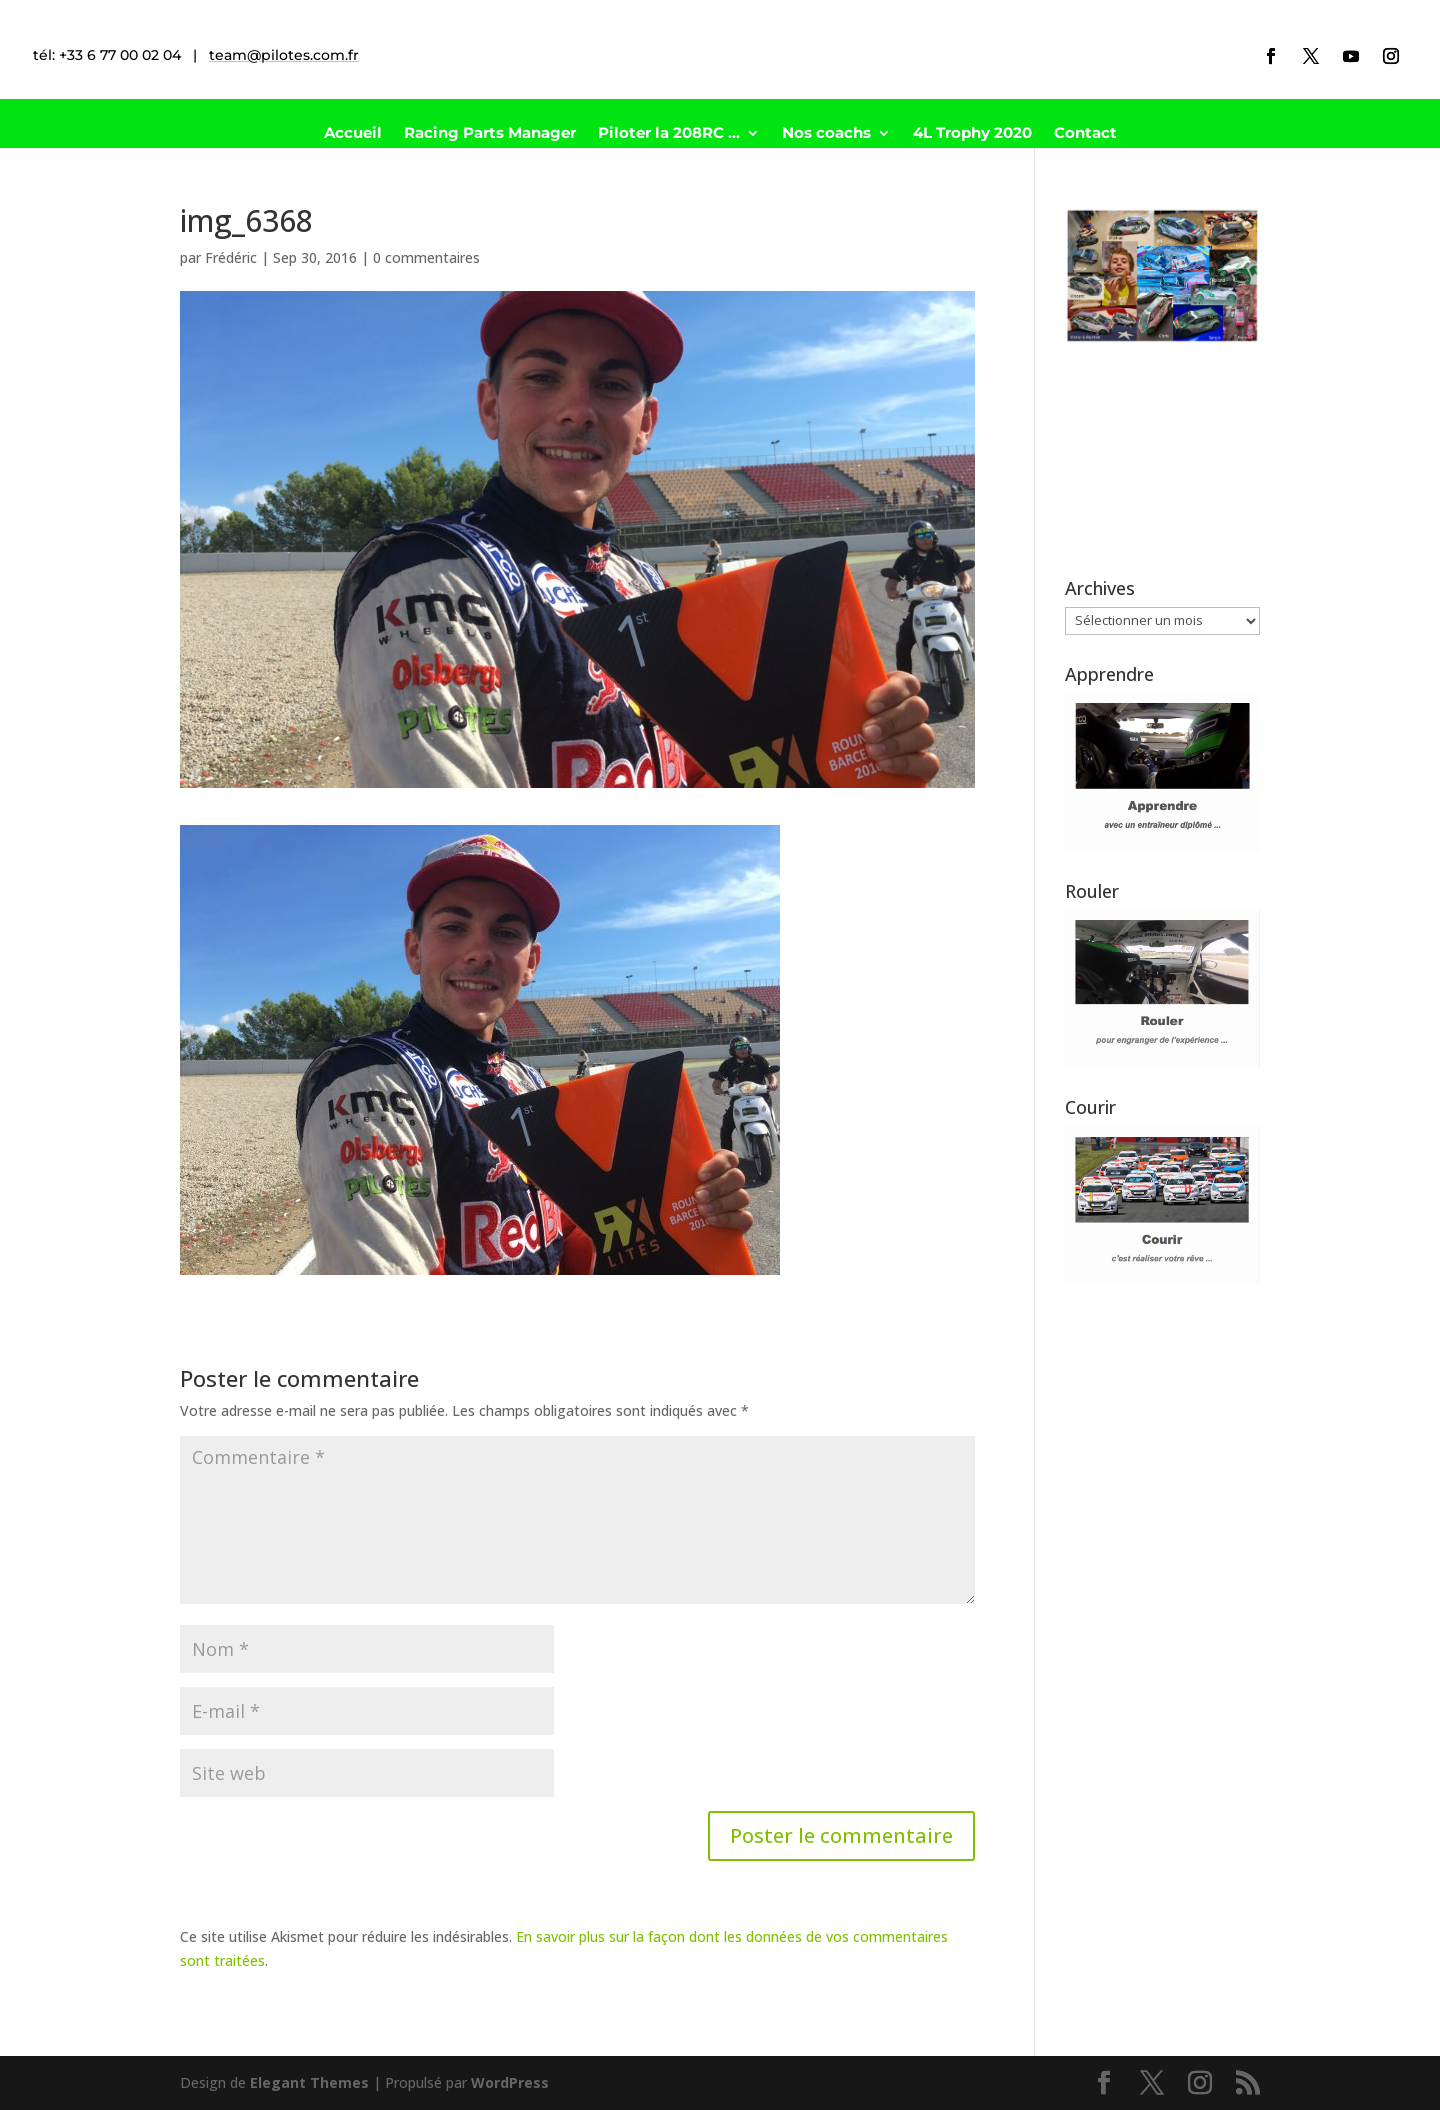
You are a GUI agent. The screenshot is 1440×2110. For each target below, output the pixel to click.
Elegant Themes (309, 2082)
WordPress (510, 2082)
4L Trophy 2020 (972, 134)
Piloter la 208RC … (669, 134)
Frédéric (231, 257)
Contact (1085, 134)
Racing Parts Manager (490, 134)
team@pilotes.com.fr (284, 55)
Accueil (353, 134)
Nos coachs (826, 134)
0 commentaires (426, 257)
